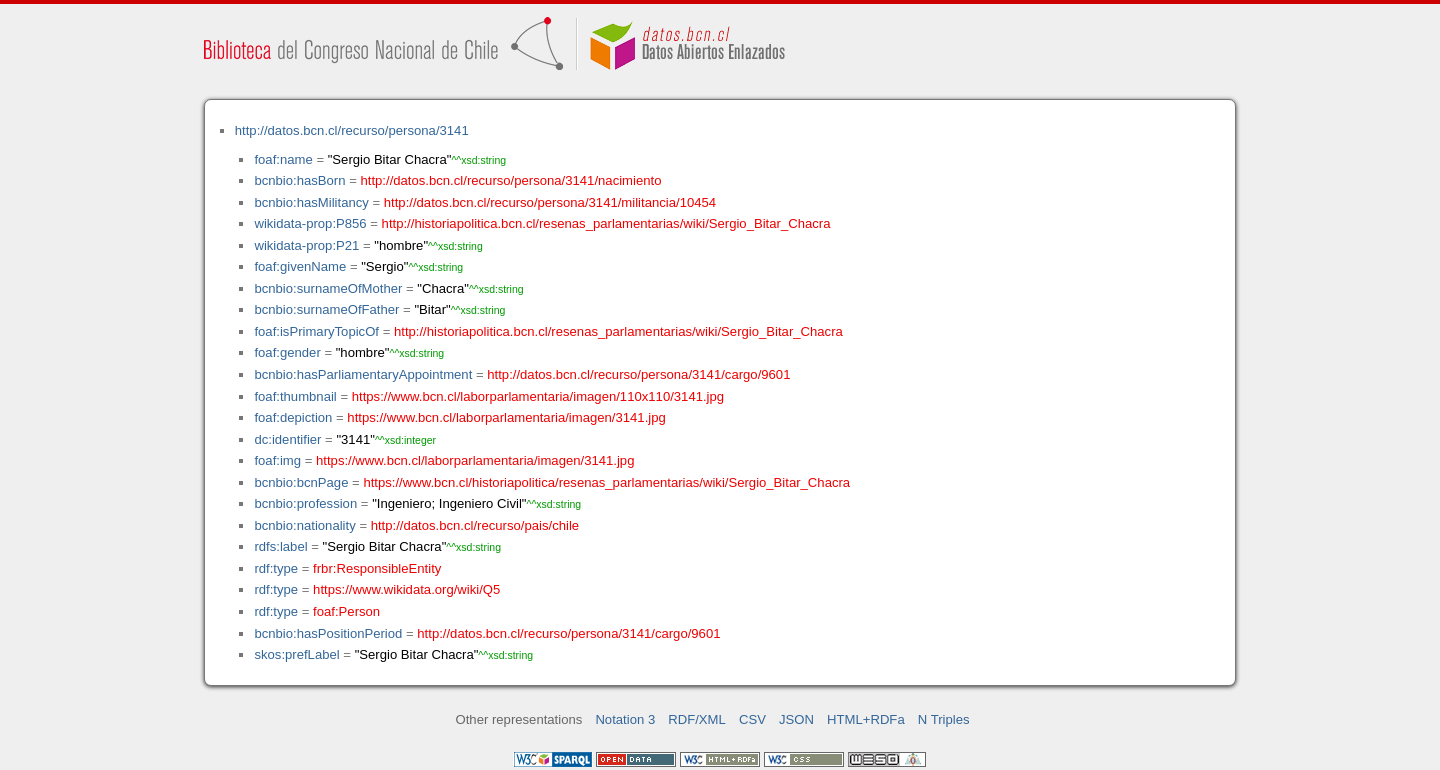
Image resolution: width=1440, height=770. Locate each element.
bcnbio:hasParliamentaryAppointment (363, 374)
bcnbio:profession (305, 503)
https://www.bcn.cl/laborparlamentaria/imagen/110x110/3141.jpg (538, 396)
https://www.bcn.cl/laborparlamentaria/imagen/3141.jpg (506, 417)
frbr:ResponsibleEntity (377, 568)
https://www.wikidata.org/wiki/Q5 (406, 589)
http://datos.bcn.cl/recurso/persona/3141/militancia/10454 (550, 202)
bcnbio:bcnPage (301, 482)
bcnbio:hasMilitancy (311, 202)
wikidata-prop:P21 (306, 245)
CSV (752, 719)
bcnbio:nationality (304, 525)
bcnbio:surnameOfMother (328, 288)
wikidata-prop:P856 (310, 223)
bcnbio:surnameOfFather (326, 309)
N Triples (944, 719)
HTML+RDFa (866, 719)
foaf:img (277, 460)
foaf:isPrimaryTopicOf (316, 331)
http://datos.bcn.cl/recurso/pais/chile (475, 525)
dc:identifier (287, 439)
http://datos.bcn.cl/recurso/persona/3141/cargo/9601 (638, 374)
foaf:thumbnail (295, 396)
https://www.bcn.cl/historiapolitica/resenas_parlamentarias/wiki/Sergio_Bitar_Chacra (606, 482)
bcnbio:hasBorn (299, 180)
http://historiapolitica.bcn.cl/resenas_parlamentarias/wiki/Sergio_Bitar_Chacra (606, 223)
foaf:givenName (300, 266)
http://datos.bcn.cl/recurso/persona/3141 (352, 130)
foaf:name (283, 159)
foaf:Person (346, 611)
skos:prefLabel (296, 654)
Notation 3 (625, 719)
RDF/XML (697, 719)
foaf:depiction (293, 417)
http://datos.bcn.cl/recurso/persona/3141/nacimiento (510, 180)
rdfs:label (280, 546)
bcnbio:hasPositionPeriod (328, 633)
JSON (796, 719)
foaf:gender (287, 352)
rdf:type (276, 568)
